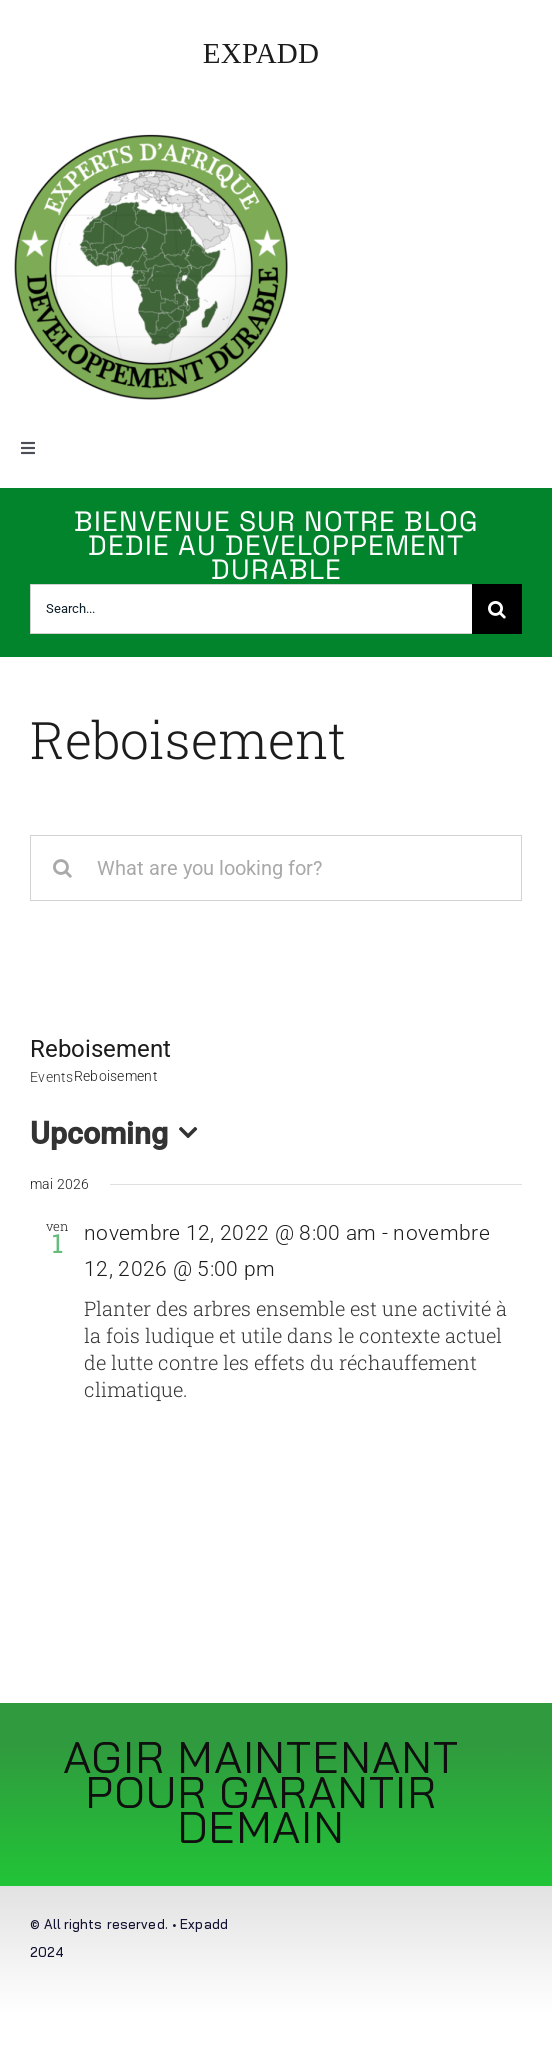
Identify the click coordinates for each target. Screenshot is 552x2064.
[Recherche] (497, 609)
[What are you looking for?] (276, 868)
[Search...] (251, 609)
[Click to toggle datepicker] (119, 1134)
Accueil (50, 805)
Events (52, 1077)
